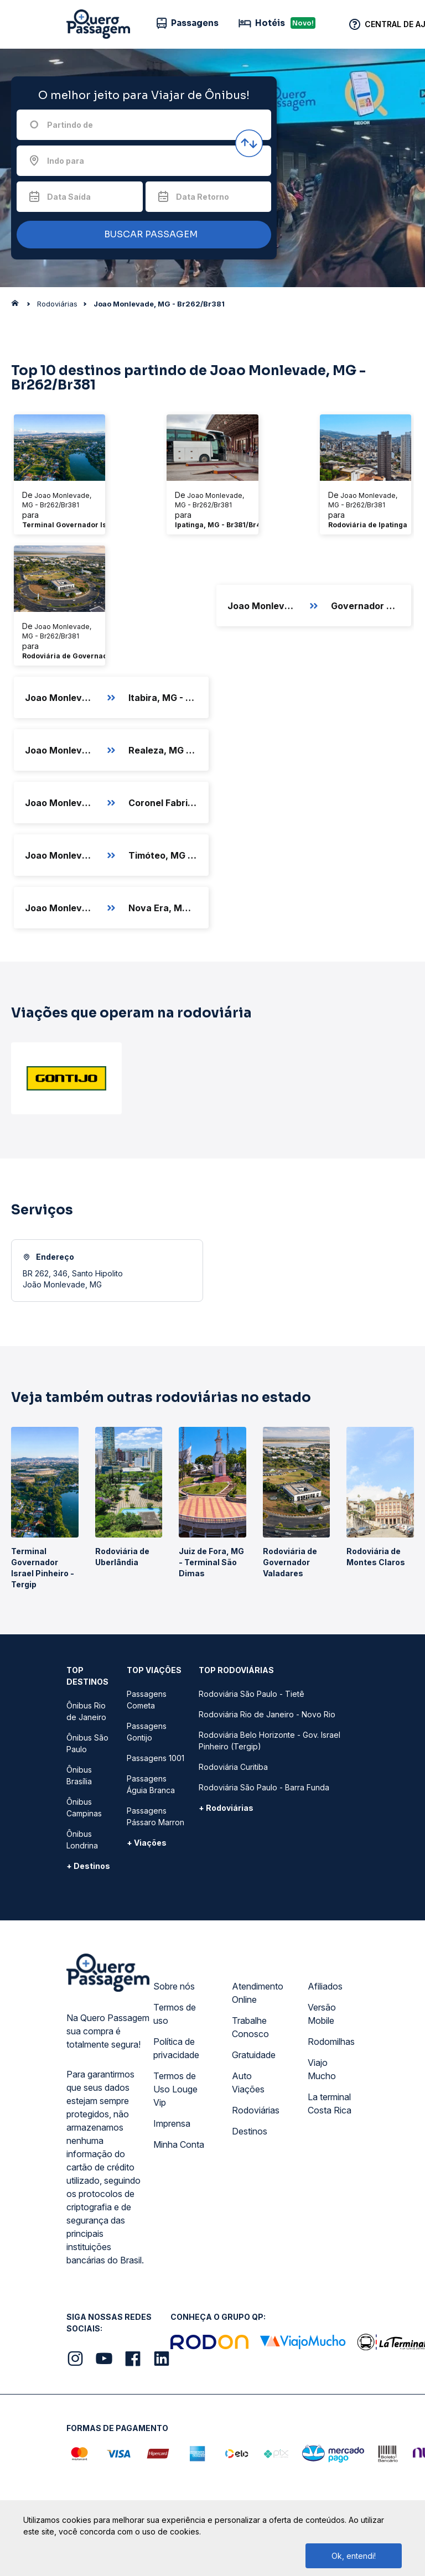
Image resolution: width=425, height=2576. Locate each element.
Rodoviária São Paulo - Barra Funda (264, 1787)
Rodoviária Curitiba (233, 1767)
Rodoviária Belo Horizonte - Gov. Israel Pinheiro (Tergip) (269, 1740)
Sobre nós (174, 1986)
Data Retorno (202, 196)
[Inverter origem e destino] (249, 143)
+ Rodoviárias (226, 1807)
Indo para (65, 160)
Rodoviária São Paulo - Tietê (251, 1694)
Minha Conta (178, 2144)
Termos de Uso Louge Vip (175, 2089)
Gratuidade (254, 2054)
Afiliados (325, 1986)
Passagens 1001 (155, 1758)
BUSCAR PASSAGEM (141, 234)
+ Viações (147, 1842)
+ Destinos (88, 1866)
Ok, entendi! (353, 2556)
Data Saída (69, 196)
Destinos (249, 2131)
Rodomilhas (331, 2041)
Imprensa (171, 2123)
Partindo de (70, 124)
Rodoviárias (255, 2110)
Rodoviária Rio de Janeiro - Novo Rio (267, 1714)
